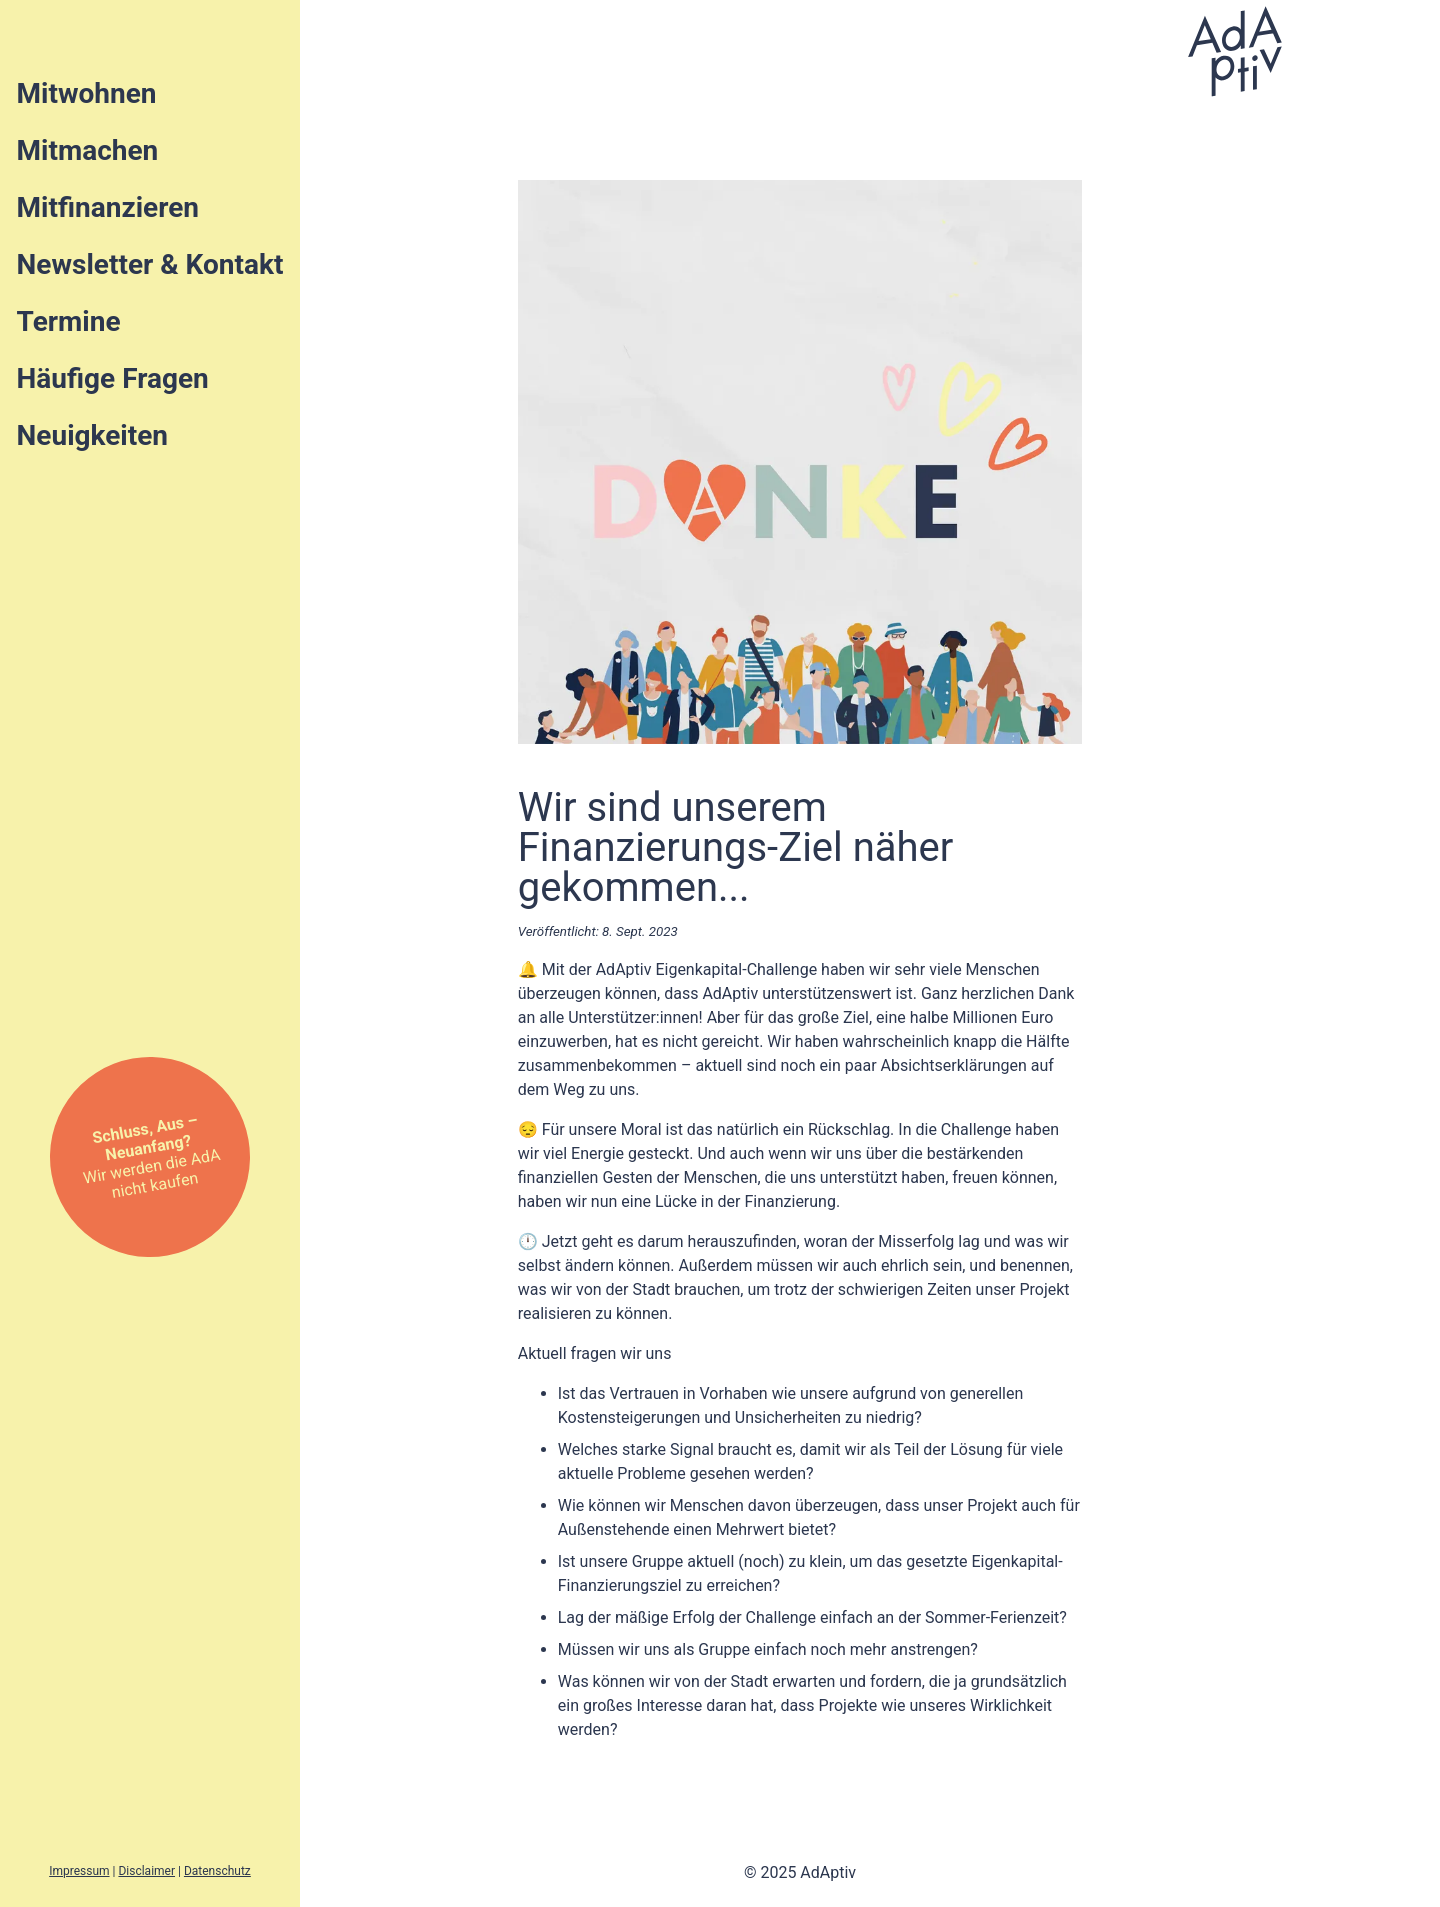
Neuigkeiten (92, 435)
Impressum (79, 1871)
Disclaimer (146, 1871)
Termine (69, 321)
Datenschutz (217, 1871)
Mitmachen (88, 150)
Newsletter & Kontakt (150, 264)
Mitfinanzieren (108, 207)
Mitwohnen (87, 93)
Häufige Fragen (113, 378)
